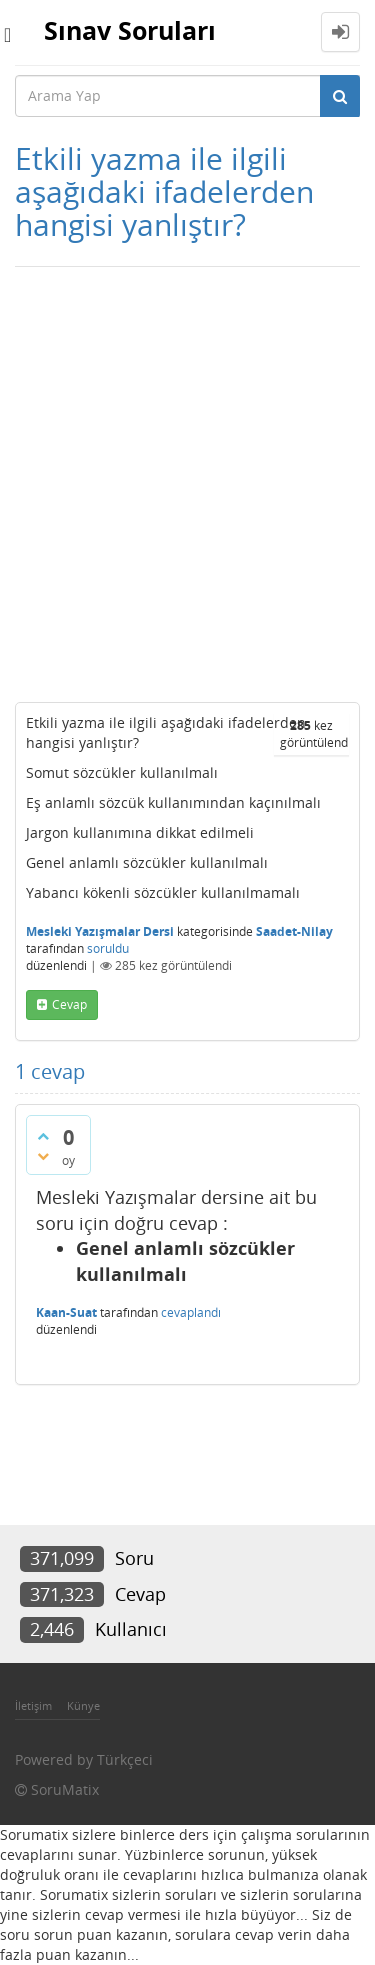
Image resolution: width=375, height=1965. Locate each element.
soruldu (108, 948)
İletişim (33, 1705)
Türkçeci (125, 1759)
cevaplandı (191, 1312)
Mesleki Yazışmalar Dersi (100, 931)
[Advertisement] (187, 484)
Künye (83, 1705)
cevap (69, 1004)
